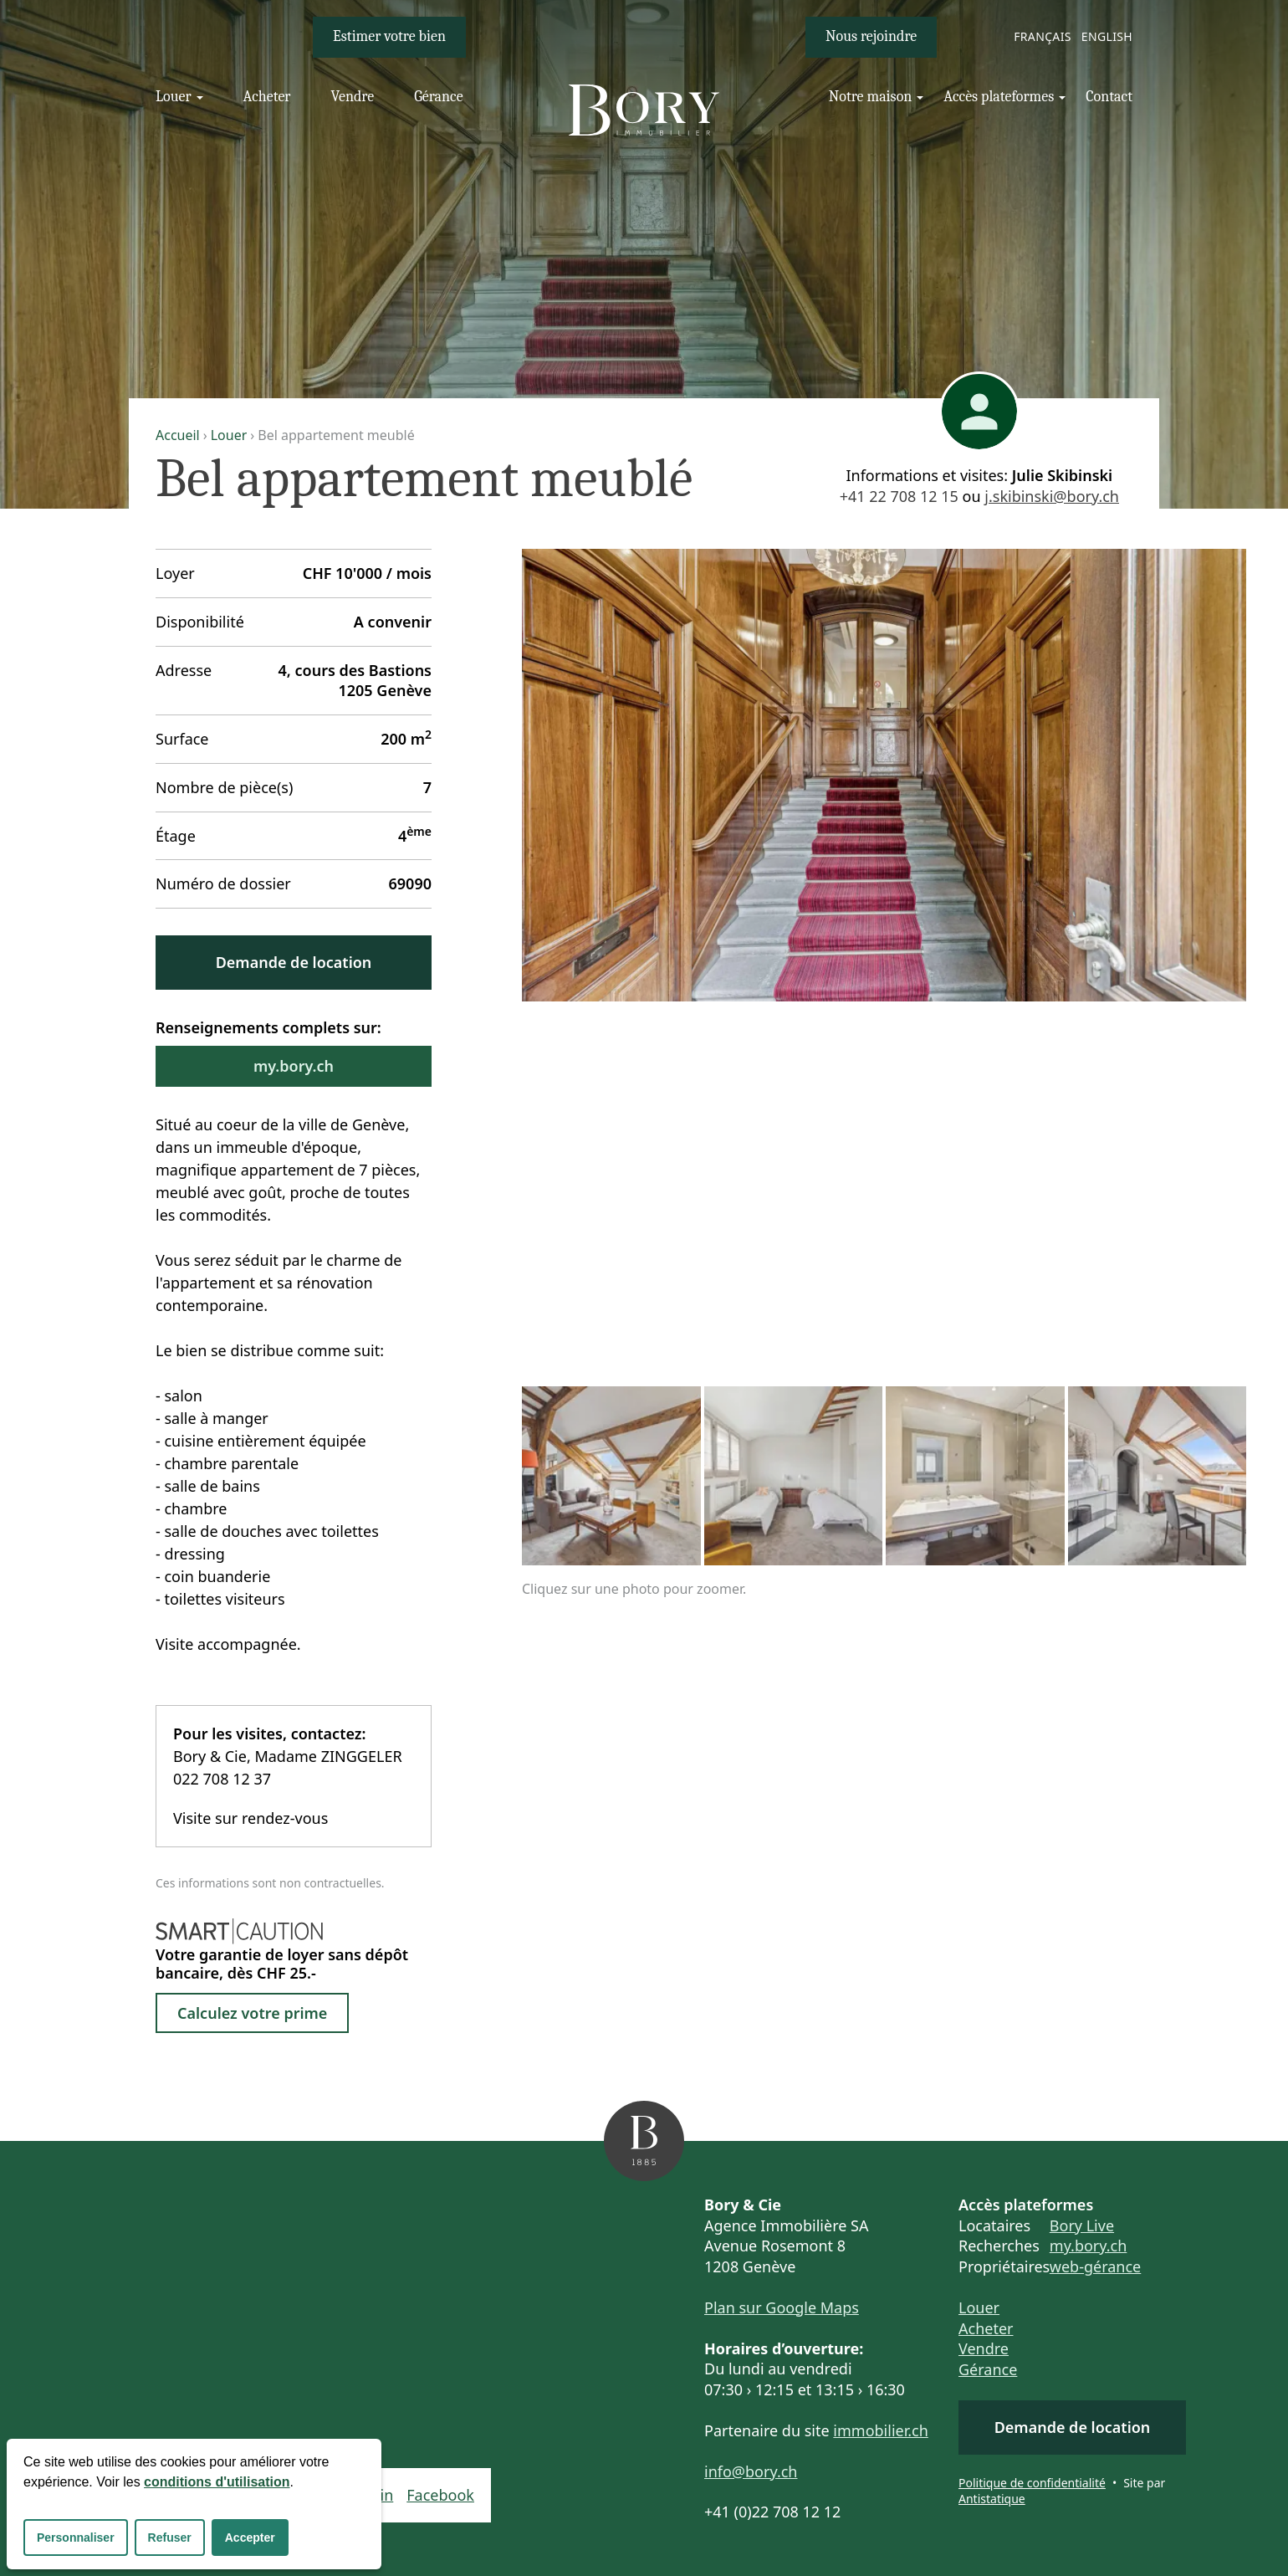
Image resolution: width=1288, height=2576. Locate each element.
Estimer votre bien (389, 36)
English (1106, 36)
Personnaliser (76, 2537)
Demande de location (294, 962)
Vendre (983, 2348)
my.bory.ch (293, 1066)
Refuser (170, 2537)
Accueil (178, 435)
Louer (229, 435)
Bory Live (1082, 2225)
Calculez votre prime (252, 2013)
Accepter (250, 2537)
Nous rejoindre (871, 36)
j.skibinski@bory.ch (1051, 496)
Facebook (440, 2495)
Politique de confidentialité (1032, 2483)
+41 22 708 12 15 (899, 496)
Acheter (986, 2328)
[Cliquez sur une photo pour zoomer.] (884, 775)
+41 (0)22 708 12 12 (772, 2512)
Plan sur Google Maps (781, 2307)
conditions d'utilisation (216, 2482)
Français (1042, 36)
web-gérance (1095, 2266)
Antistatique (991, 2499)
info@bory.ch (750, 2471)
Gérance (987, 2369)
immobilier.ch (880, 2430)
